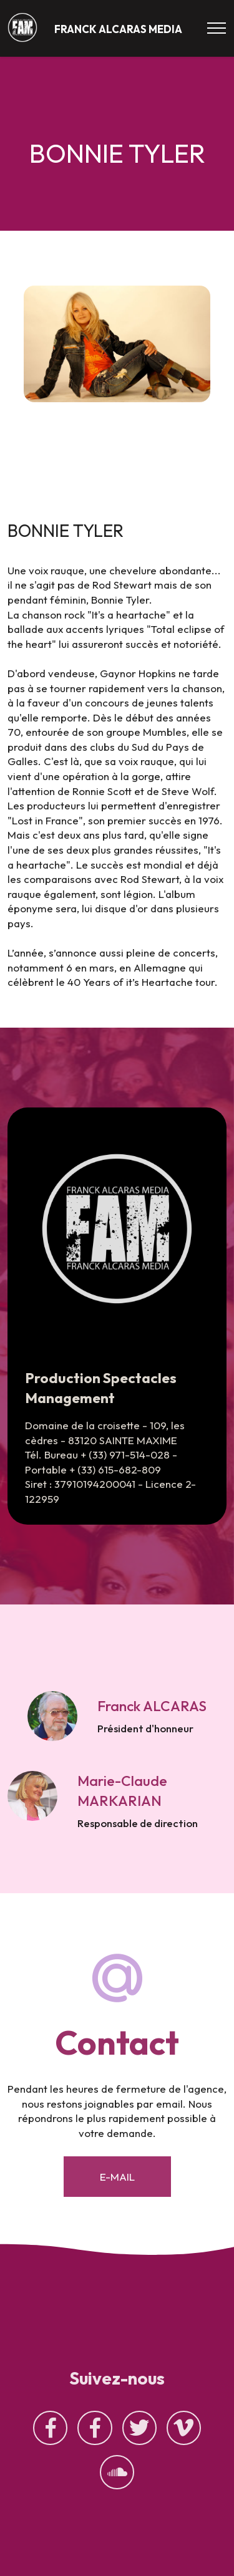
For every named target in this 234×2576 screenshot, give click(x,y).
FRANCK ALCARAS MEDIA (118, 29)
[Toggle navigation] (217, 28)
